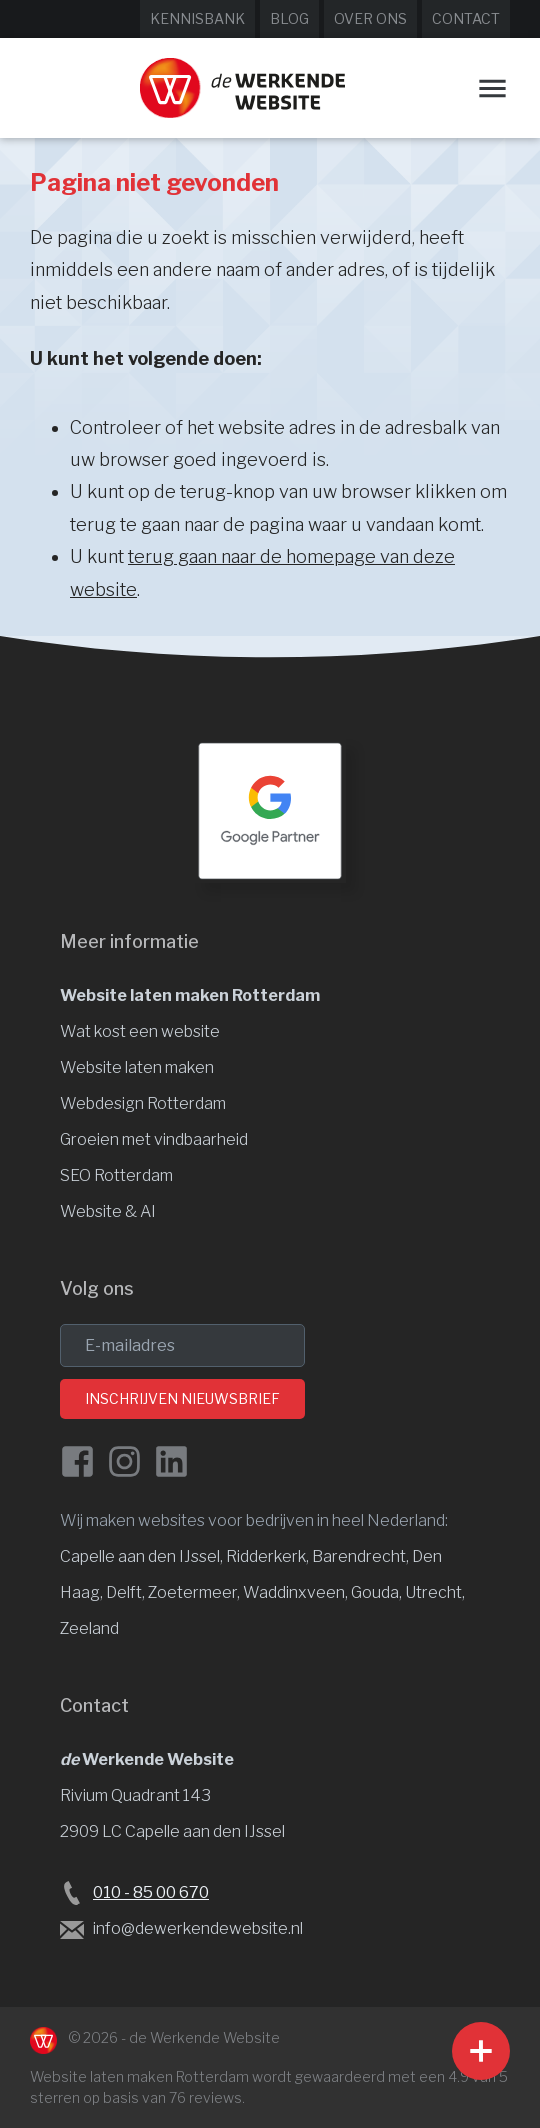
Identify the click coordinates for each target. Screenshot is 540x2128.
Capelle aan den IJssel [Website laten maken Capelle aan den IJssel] (140, 1556)
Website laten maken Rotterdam (190, 995)
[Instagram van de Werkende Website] (124, 1461)
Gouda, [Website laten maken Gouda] (378, 1592)
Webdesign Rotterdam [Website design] (143, 1103)
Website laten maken (137, 1067)
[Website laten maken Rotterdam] (242, 88)
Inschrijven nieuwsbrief (182, 1398)
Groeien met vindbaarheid (154, 1139)
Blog (289, 18)
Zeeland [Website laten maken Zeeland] (89, 1628)
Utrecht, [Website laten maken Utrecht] (435, 1592)
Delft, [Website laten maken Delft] (127, 1592)
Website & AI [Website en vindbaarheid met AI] (108, 1211)
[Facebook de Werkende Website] (77, 1461)
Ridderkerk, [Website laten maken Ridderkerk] (269, 1556)
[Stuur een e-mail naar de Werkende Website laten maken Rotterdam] (72, 1929)
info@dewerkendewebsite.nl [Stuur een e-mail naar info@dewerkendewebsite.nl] (198, 1928)
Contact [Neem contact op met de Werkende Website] (466, 18)
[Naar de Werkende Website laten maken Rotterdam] (43, 2040)
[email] (182, 1345)
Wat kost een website (140, 1031)
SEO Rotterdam (116, 1175)
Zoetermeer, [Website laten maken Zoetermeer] (195, 1592)
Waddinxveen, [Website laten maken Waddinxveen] (297, 1592)
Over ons (370, 18)
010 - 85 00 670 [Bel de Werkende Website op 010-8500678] (151, 1892)
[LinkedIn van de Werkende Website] (171, 1461)
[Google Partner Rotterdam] (270, 811)
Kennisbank (197, 18)
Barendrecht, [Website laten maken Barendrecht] (362, 1556)
